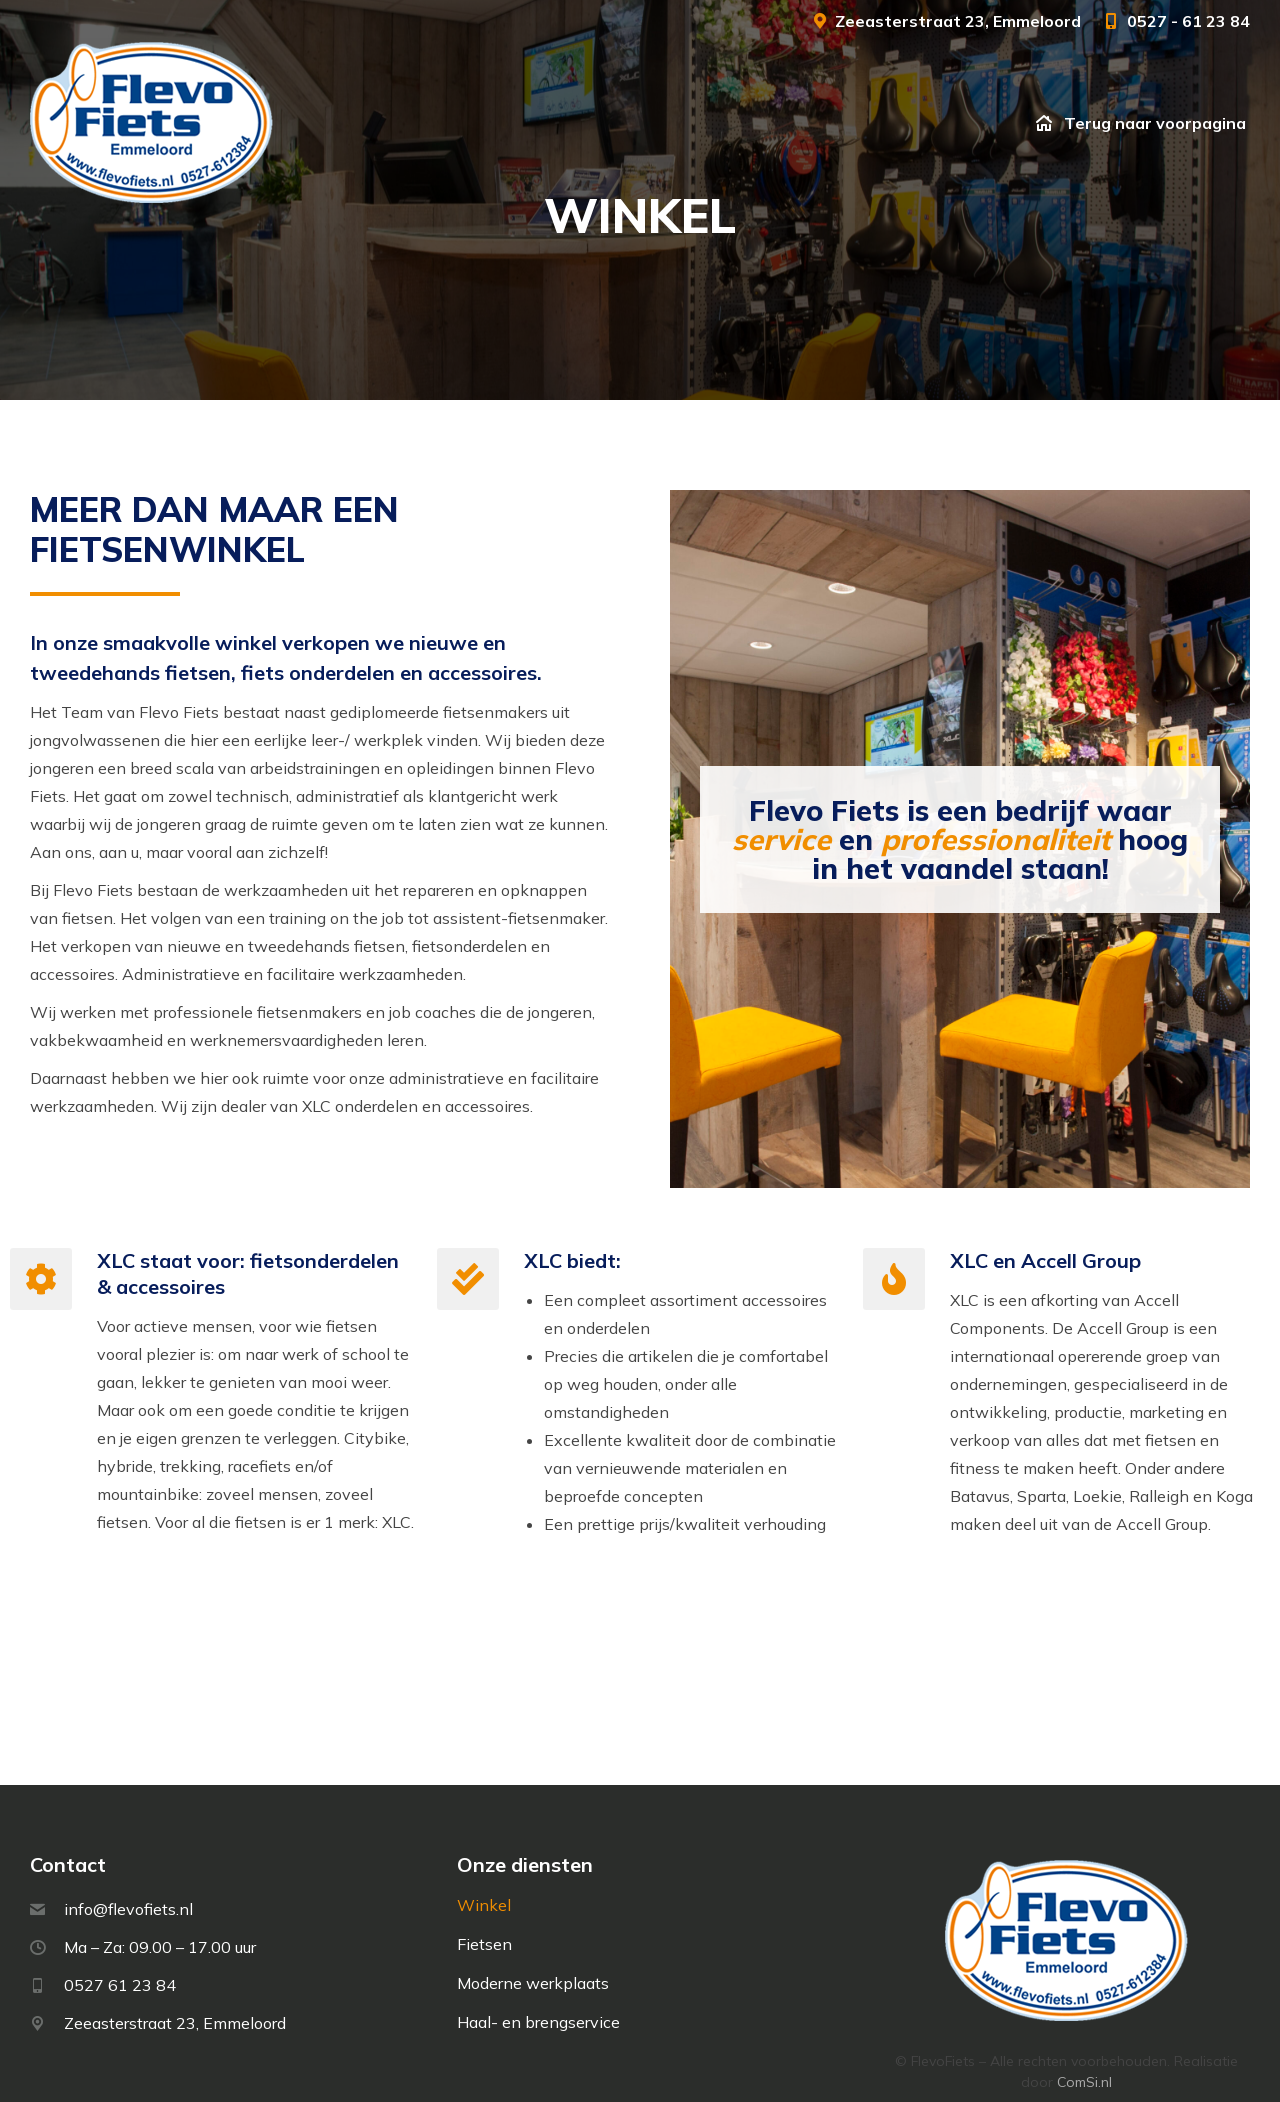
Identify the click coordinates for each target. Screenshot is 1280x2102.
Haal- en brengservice (538, 1972)
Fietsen (484, 1894)
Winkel (484, 1855)
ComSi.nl (1084, 2032)
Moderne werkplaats (533, 1933)
